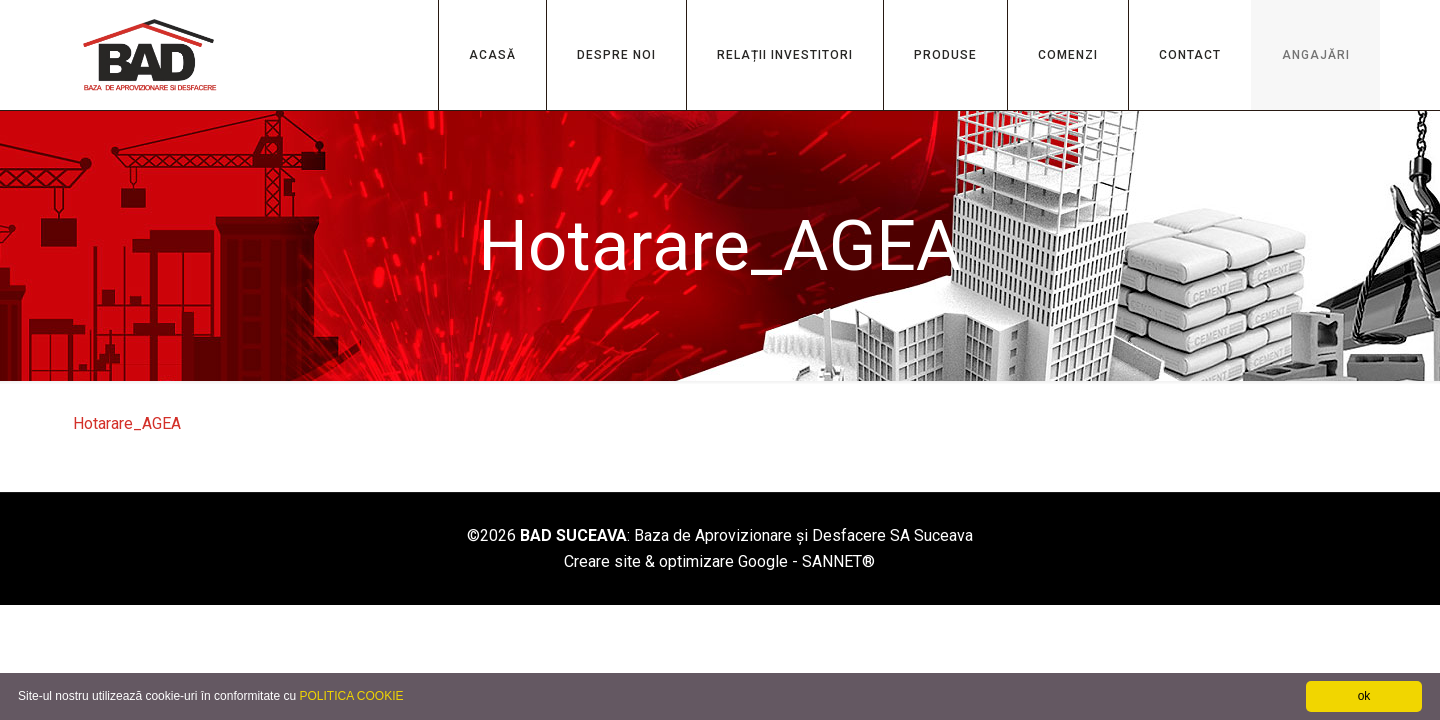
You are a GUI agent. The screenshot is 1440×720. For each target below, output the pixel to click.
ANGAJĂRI (1316, 55)
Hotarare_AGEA (127, 423)
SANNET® (838, 561)
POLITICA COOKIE (351, 696)
